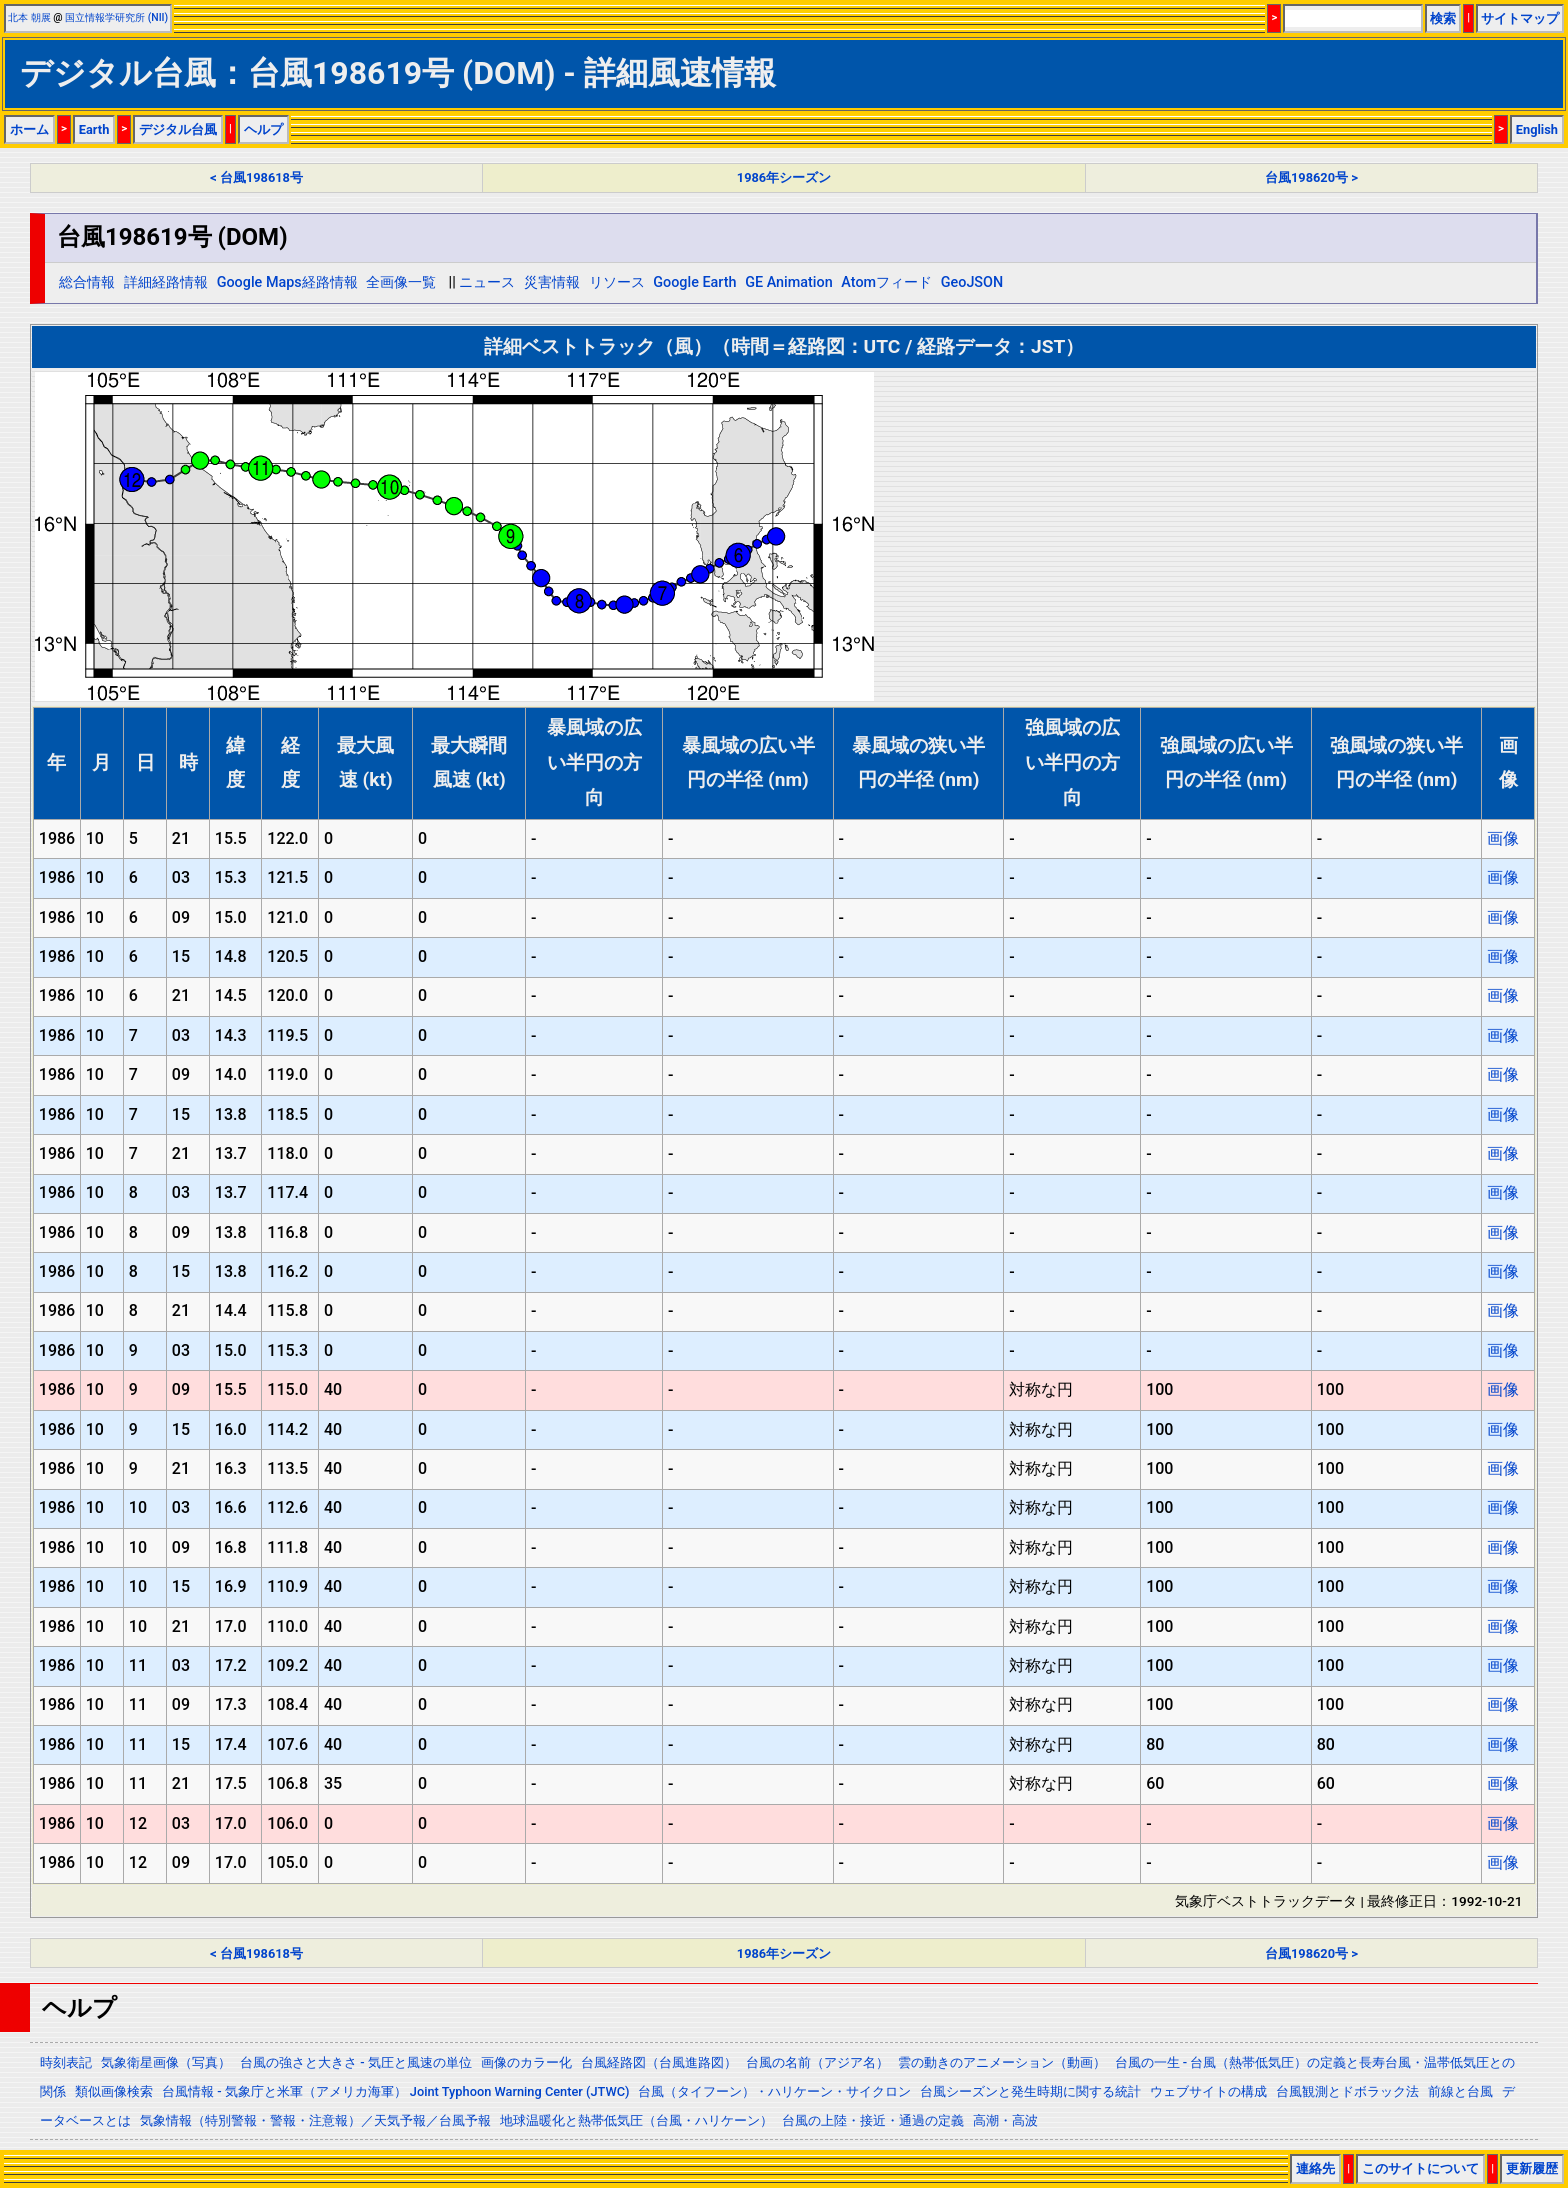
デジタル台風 (178, 129)
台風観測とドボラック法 (1347, 2091)
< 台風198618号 (256, 177)
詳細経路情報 (166, 282)
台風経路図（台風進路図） (659, 2062)
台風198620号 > (1311, 177)
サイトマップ (1520, 18)
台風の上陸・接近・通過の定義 (873, 2120)
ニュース (487, 282)
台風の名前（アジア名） (817, 2062)
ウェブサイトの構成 (1208, 2091)
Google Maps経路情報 (287, 282)
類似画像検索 (114, 2091)
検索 (1443, 18)
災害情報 (552, 282)
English (1537, 129)
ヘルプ (263, 129)
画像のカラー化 (526, 2062)
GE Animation (789, 282)
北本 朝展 (29, 17)
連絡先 (1315, 2168)
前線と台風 (1460, 2091)
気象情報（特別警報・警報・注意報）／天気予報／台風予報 (315, 2120)
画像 (1503, 838)
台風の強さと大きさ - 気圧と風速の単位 (356, 2062)
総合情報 (87, 282)
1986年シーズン (784, 177)
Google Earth (694, 282)
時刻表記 (66, 2062)
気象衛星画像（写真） (166, 2062)
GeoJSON (972, 282)
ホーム (29, 129)
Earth (94, 129)
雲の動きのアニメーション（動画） (1002, 2062)
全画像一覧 (401, 282)
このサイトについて (1420, 2168)
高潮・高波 (1005, 2120)
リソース (617, 282)
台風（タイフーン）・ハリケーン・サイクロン (774, 2091)
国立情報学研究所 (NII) (116, 17)
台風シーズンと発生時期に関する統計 (1030, 2091)
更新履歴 (1532, 2168)
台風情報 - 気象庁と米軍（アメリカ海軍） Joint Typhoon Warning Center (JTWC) (395, 2091)
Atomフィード (886, 282)
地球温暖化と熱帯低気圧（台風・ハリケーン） (636, 2120)
